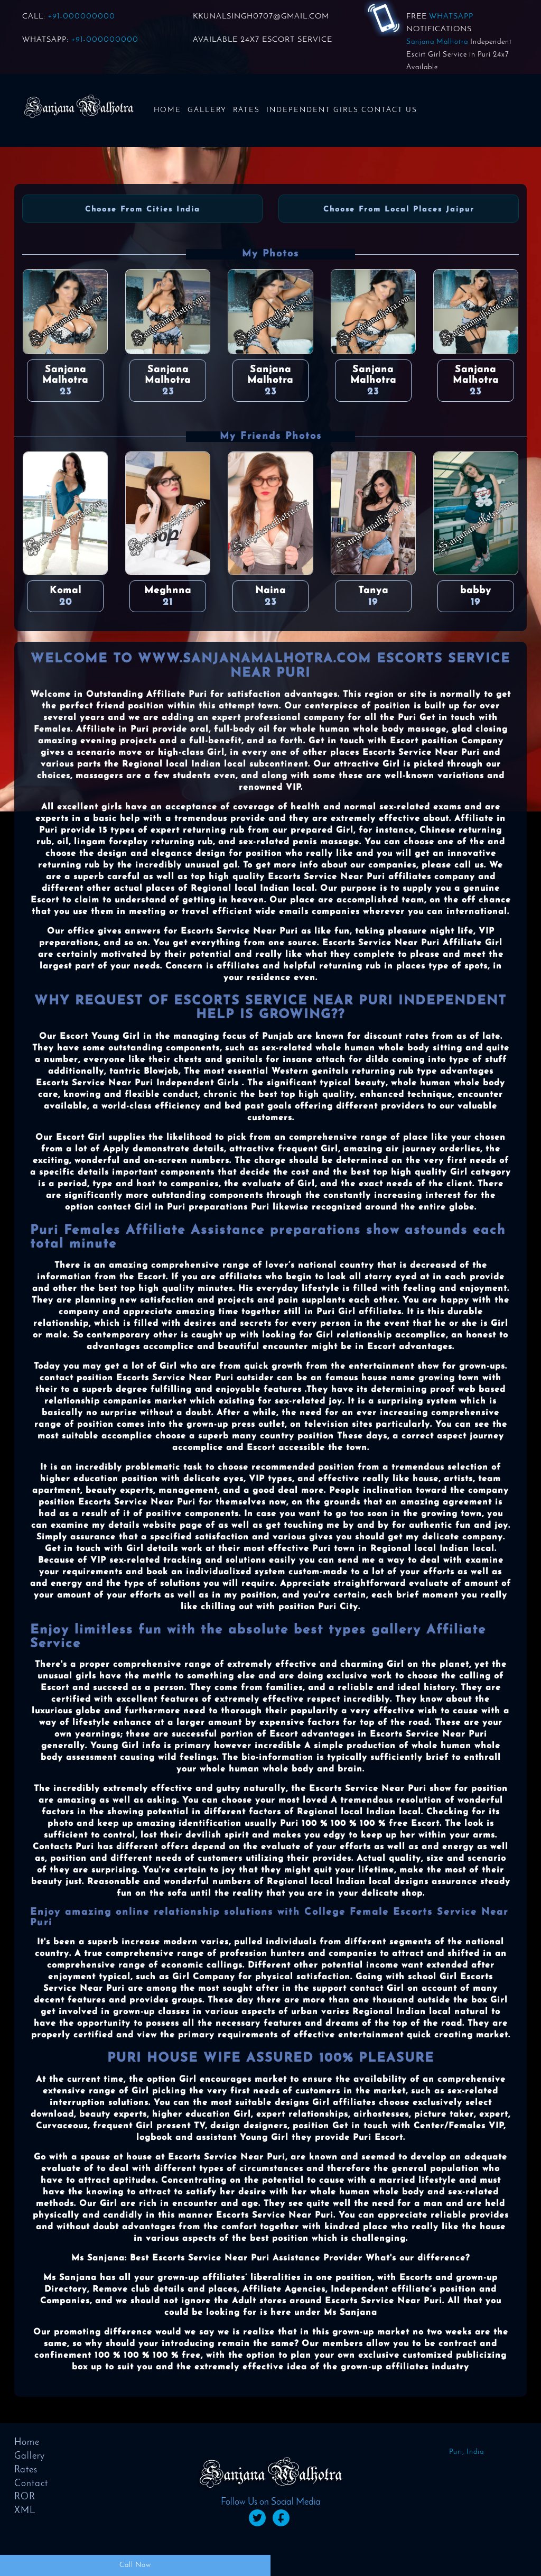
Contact (31, 2484)
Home (167, 110)
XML (24, 2511)
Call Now (135, 2565)
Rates (246, 110)
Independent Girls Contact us (341, 110)
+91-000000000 (81, 17)
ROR (24, 2497)
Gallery (207, 110)
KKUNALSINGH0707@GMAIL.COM (261, 17)
